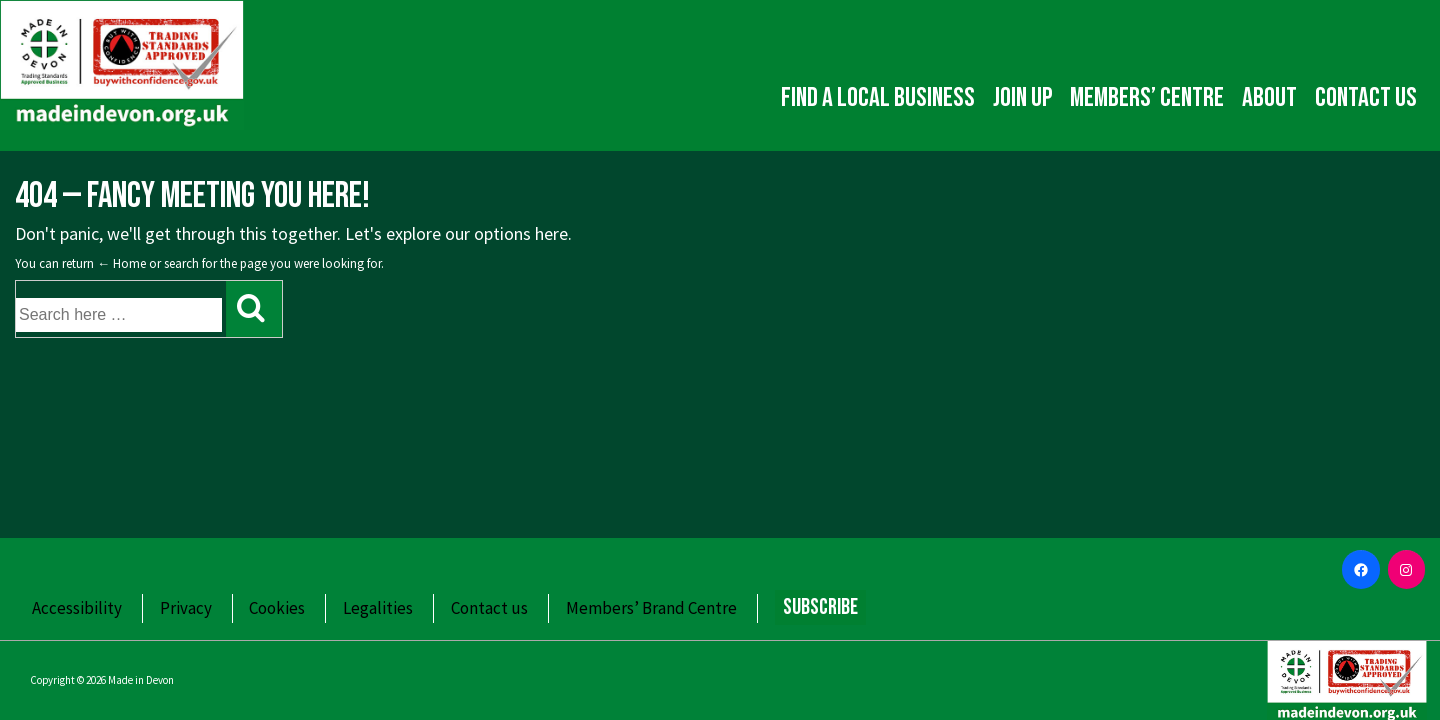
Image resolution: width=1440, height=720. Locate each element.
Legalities (378, 608)
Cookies (277, 608)
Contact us (1366, 98)
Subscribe (820, 607)
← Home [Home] (121, 263)
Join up (1022, 98)
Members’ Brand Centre (651, 608)
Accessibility (77, 608)
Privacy (186, 608)
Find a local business (878, 98)
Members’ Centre (1147, 98)
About (1269, 98)
